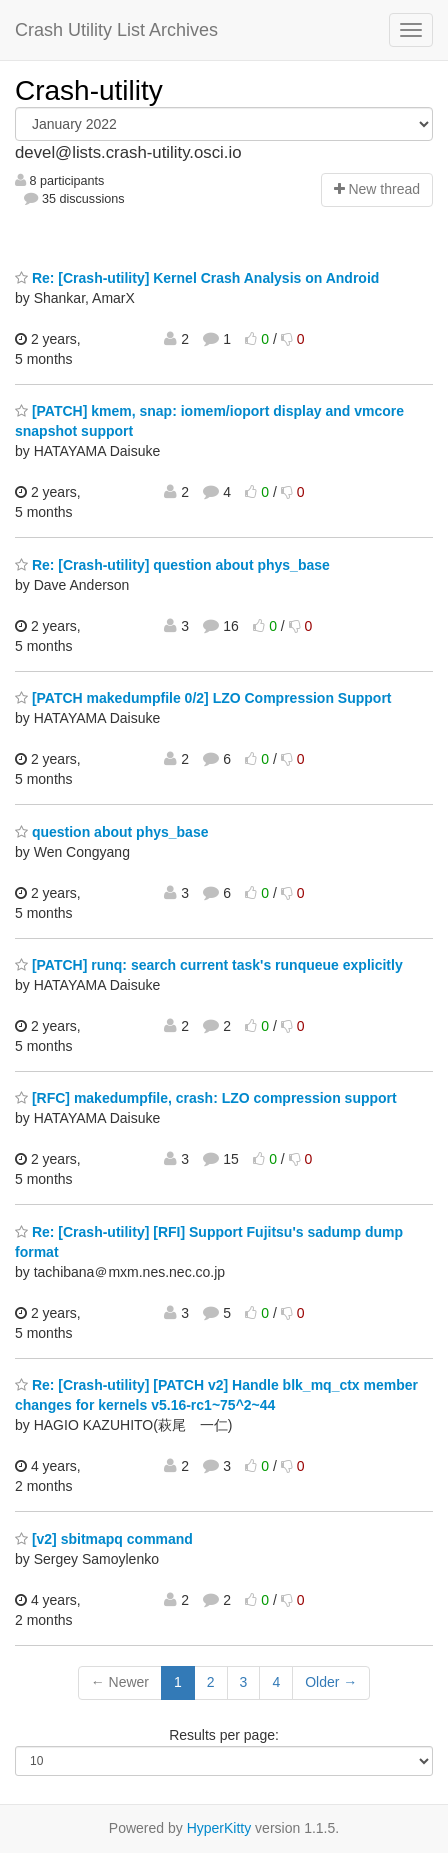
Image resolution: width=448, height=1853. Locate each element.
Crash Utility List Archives (116, 30)
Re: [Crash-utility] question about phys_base (172, 565)
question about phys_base (111, 832)
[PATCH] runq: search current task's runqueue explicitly (209, 965)
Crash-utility (89, 90)
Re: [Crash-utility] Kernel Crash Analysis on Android (197, 278)
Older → (331, 1682)
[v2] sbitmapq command (104, 1539)
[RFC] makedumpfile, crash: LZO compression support (206, 1098)
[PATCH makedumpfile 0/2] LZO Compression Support (203, 698)
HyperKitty (219, 1828)
